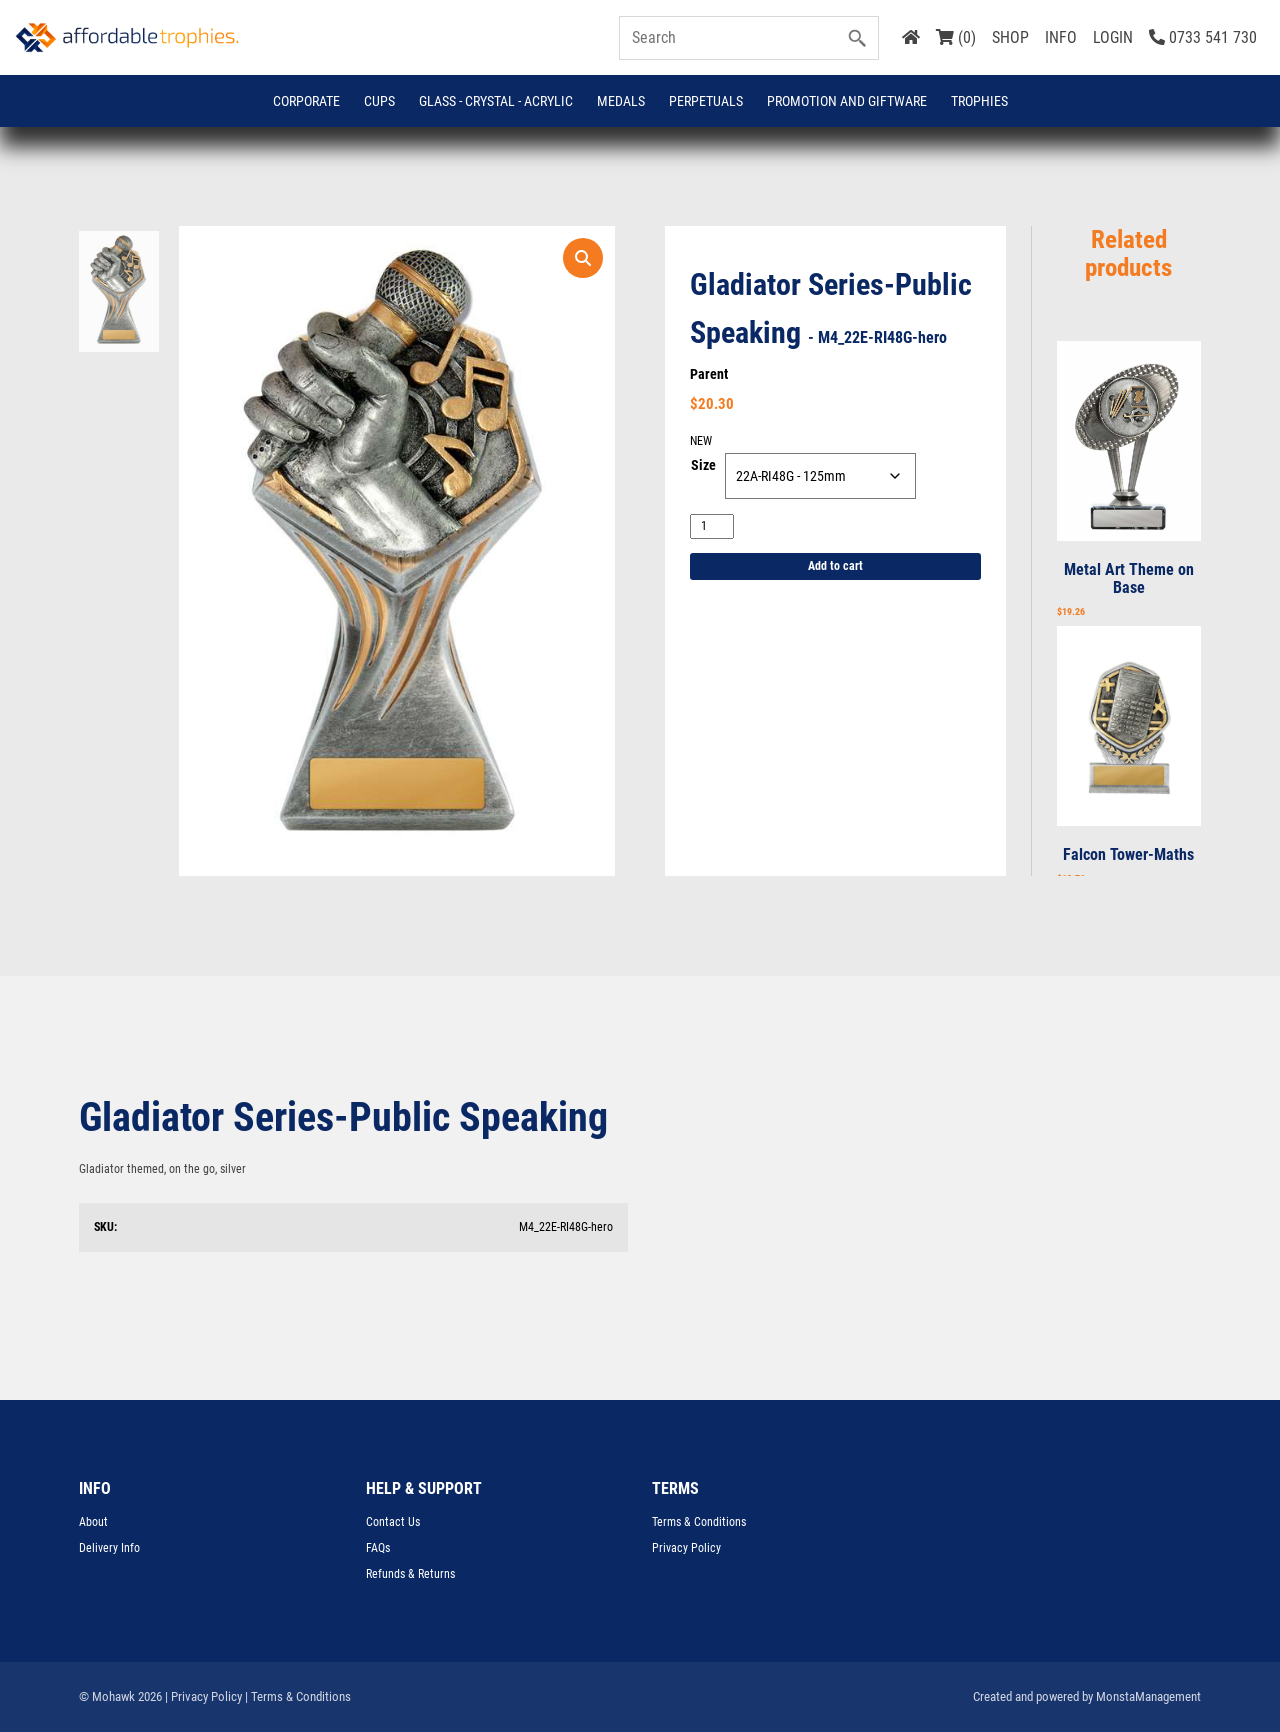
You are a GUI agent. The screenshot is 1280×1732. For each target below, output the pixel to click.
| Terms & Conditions (298, 1696)
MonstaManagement (1148, 1696)
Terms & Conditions (699, 1522)
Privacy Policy (686, 1548)
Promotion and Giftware (847, 101)
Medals (621, 101)
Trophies (979, 101)
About (93, 1522)
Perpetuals (706, 101)
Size (703, 465)
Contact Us (393, 1522)
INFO (1061, 37)
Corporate (306, 101)
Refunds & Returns (410, 1574)
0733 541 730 (1203, 37)
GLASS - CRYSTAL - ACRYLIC (496, 101)
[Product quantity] (712, 526)
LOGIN (1113, 37)
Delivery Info (109, 1548)
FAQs (378, 1548)
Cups (379, 101)
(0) (956, 37)
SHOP (1010, 37)
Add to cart (835, 566)
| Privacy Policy (203, 1696)
